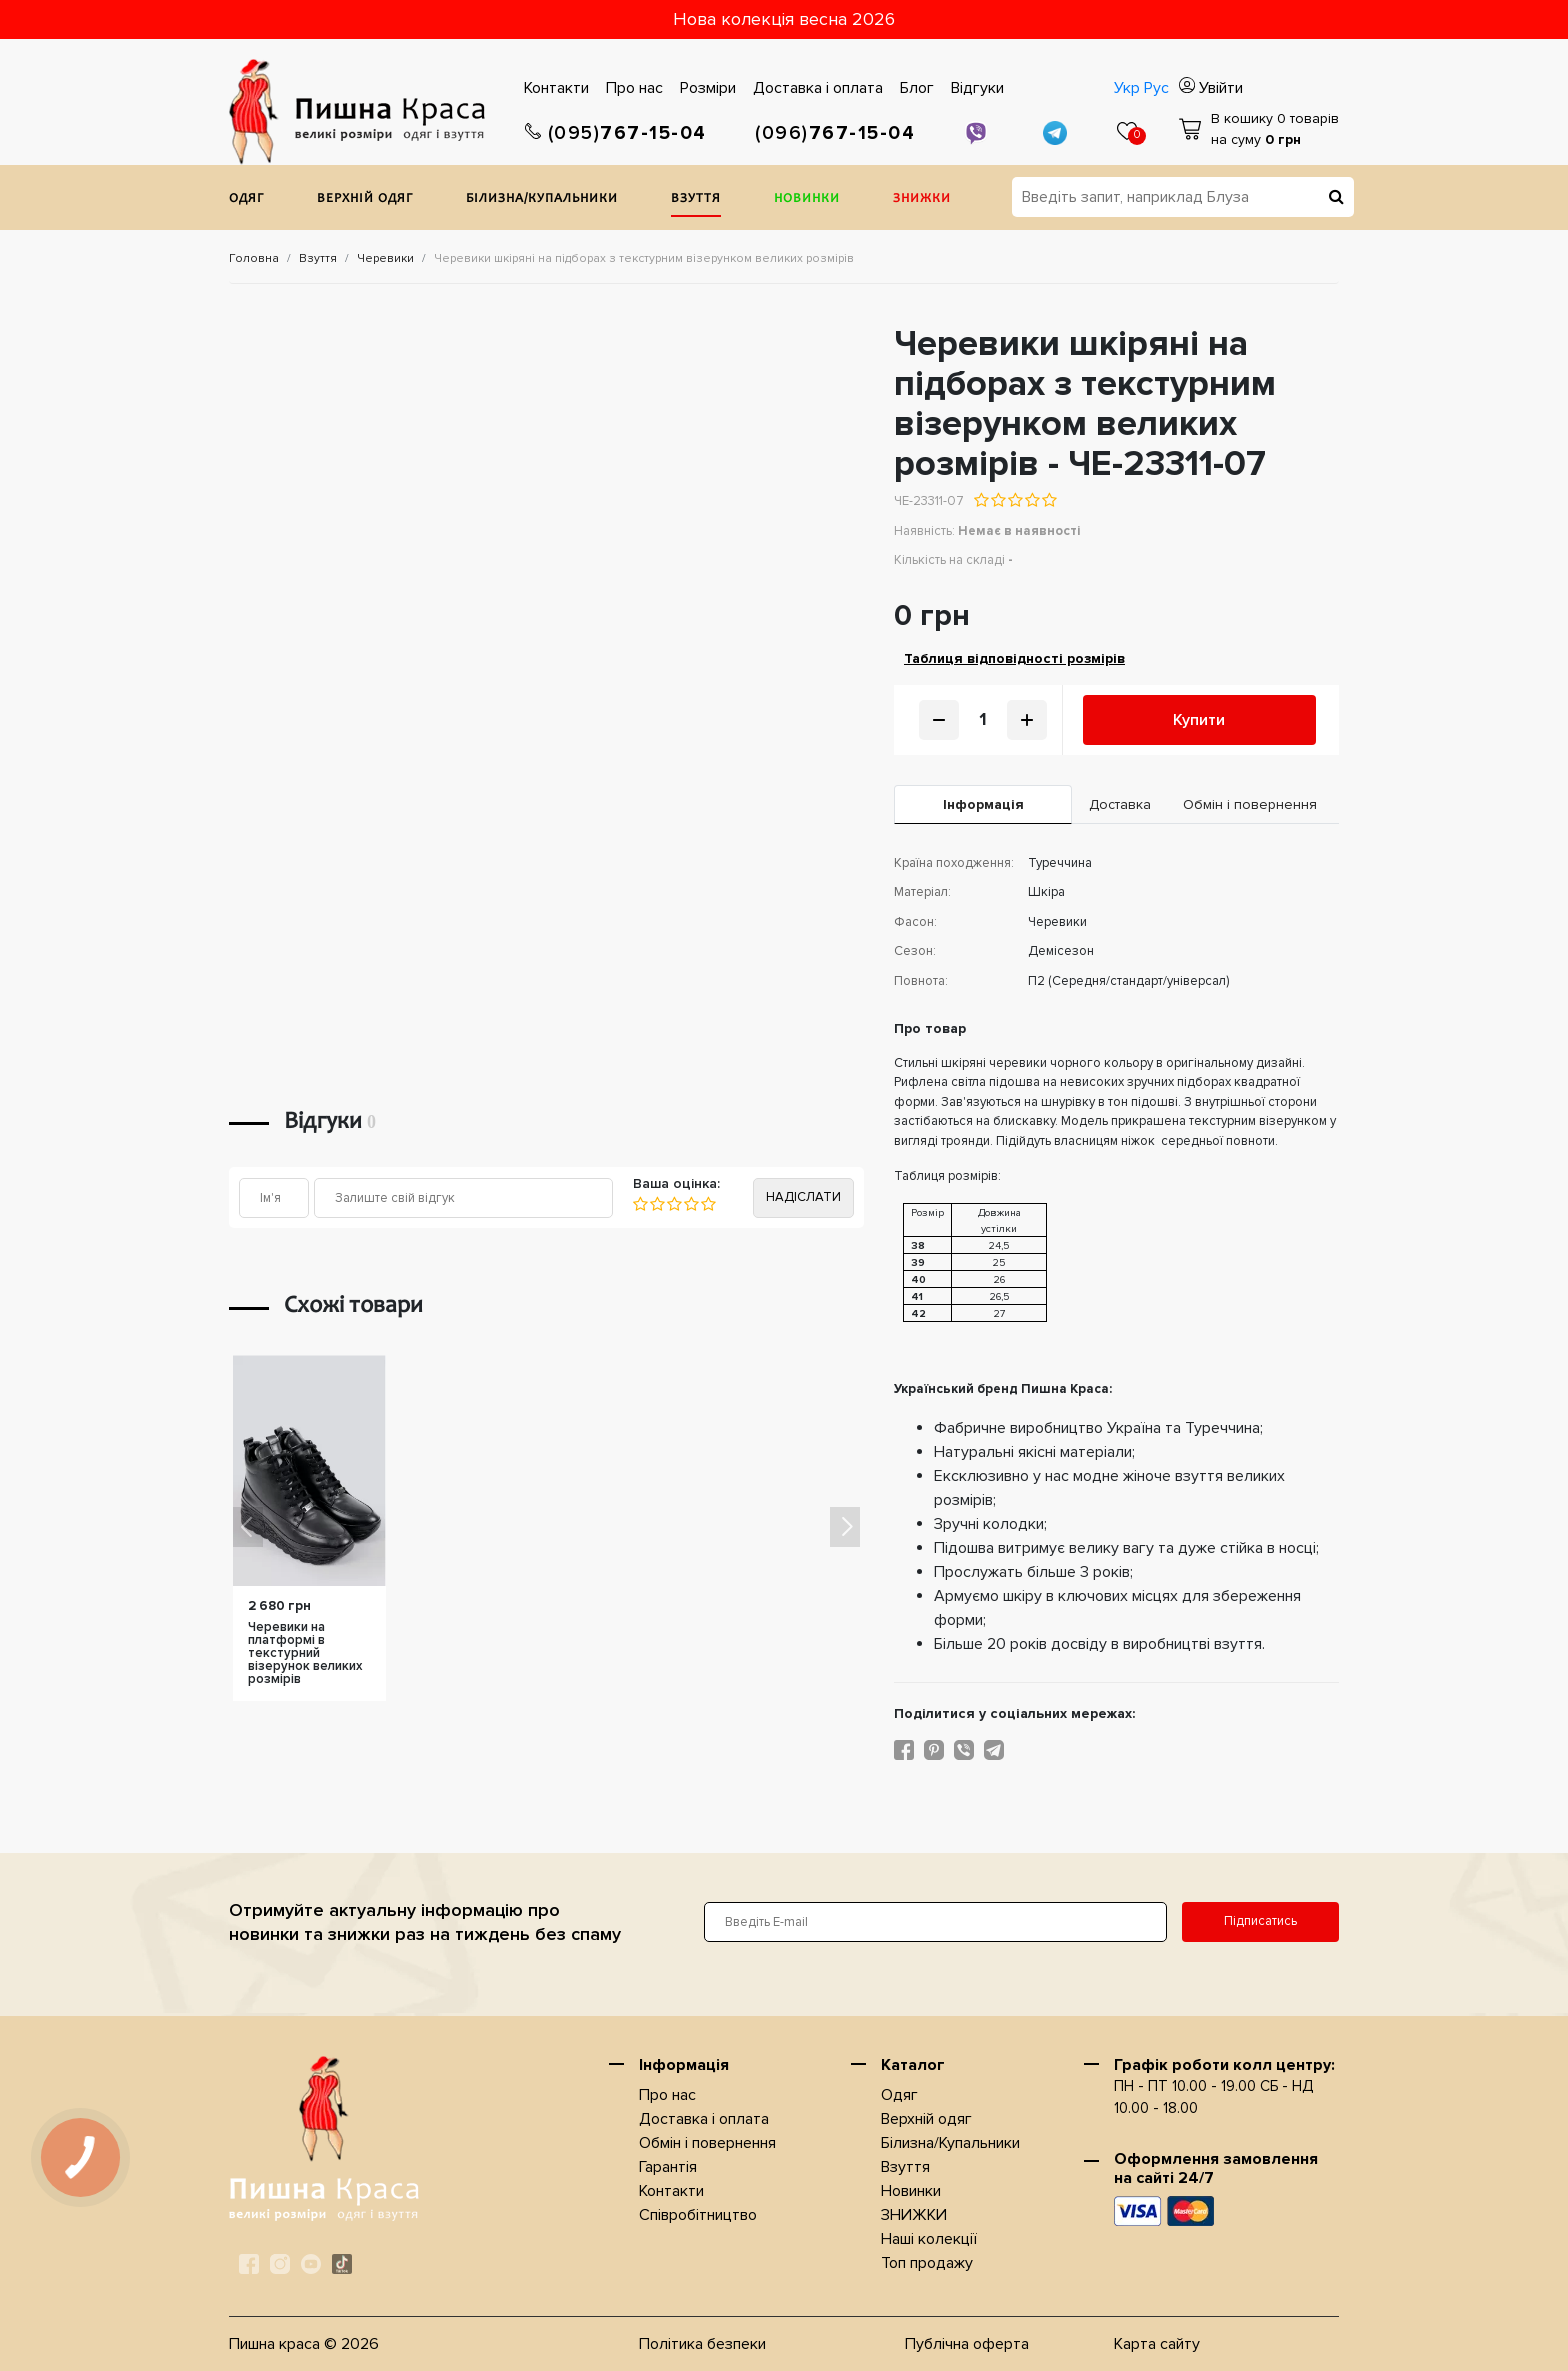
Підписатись (1260, 1921)
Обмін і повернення (707, 2143)
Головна (254, 258)
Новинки (807, 199)
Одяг (246, 199)
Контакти (556, 88)
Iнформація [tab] (983, 804)
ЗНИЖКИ (922, 199)
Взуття (696, 199)
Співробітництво (698, 2215)
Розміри (708, 88)
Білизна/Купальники (542, 199)
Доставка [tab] (1120, 804)
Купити (1199, 720)
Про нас (634, 88)
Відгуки (977, 88)
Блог (917, 88)
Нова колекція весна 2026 (784, 19)
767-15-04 (616, 133)
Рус (1156, 88)
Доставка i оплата (818, 88)
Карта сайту (1157, 2344)
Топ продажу (927, 2263)
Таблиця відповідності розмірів (1014, 658)
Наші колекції (929, 2239)
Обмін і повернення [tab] (1250, 804)
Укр (1127, 88)
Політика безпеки (702, 2344)
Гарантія (668, 2167)
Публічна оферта (967, 2344)
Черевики (385, 258)
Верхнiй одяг (365, 199)
